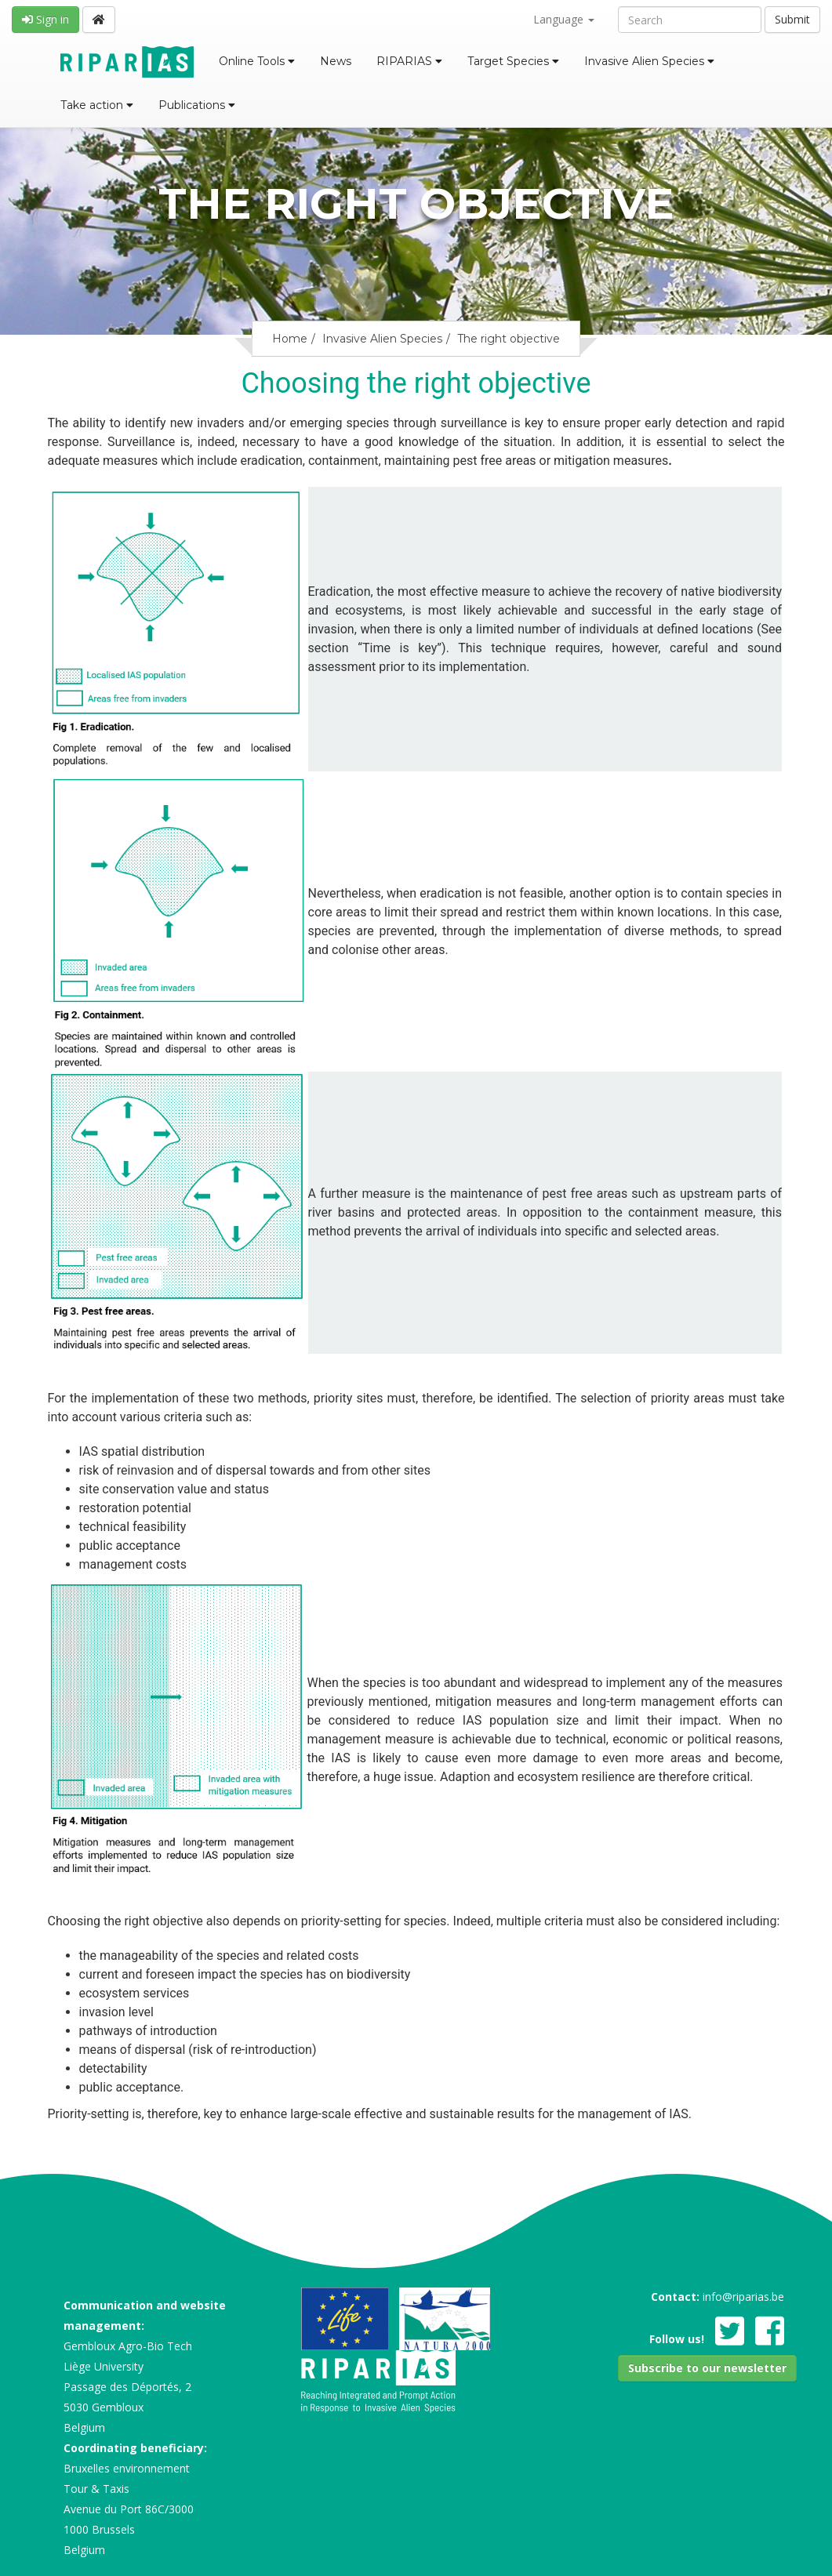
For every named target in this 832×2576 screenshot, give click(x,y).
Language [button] (563, 19)
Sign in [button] (45, 19)
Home (289, 339)
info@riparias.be (743, 2296)
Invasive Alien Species (649, 61)
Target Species (513, 61)
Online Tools (257, 61)
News (335, 61)
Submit (792, 19)
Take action (96, 105)
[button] (707, 2368)
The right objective (508, 339)
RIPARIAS (409, 61)
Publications (196, 105)
